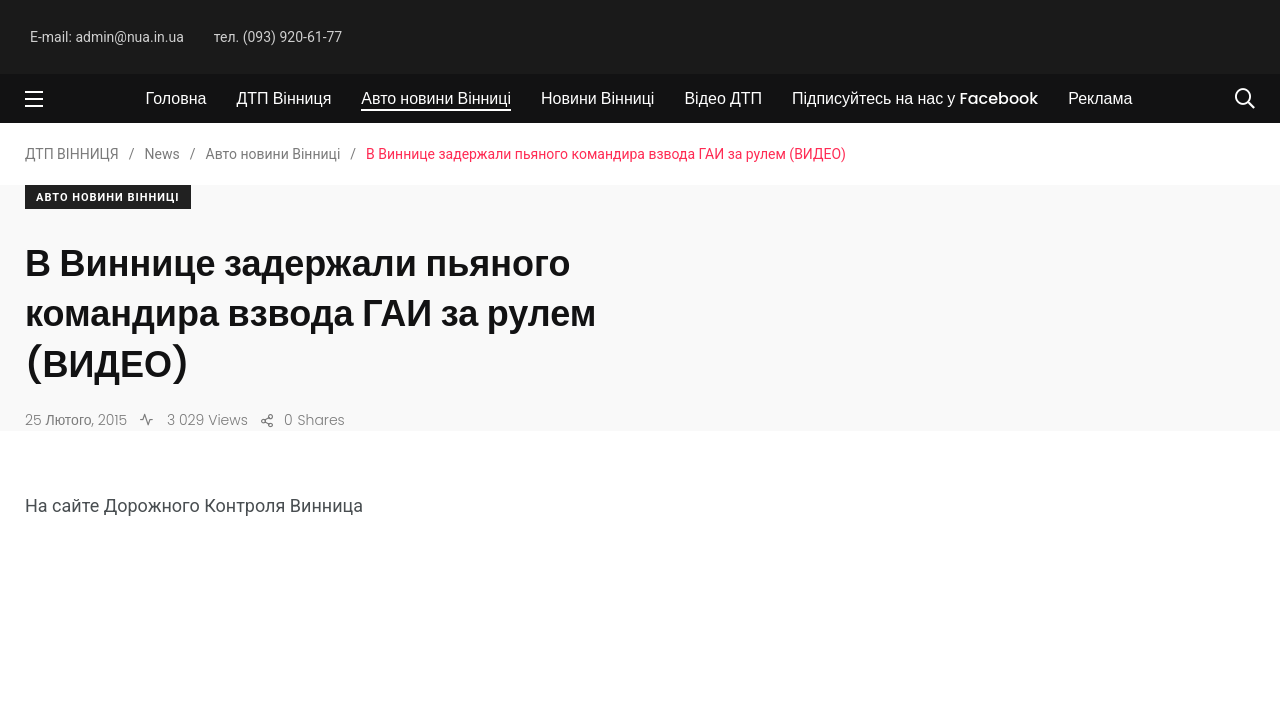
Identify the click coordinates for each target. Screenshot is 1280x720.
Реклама (1100, 98)
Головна (176, 98)
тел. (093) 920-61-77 (278, 37)
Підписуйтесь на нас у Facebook (915, 98)
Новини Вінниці (597, 98)
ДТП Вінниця (283, 98)
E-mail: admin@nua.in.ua (107, 37)
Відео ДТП (723, 98)
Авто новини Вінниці (436, 98)
